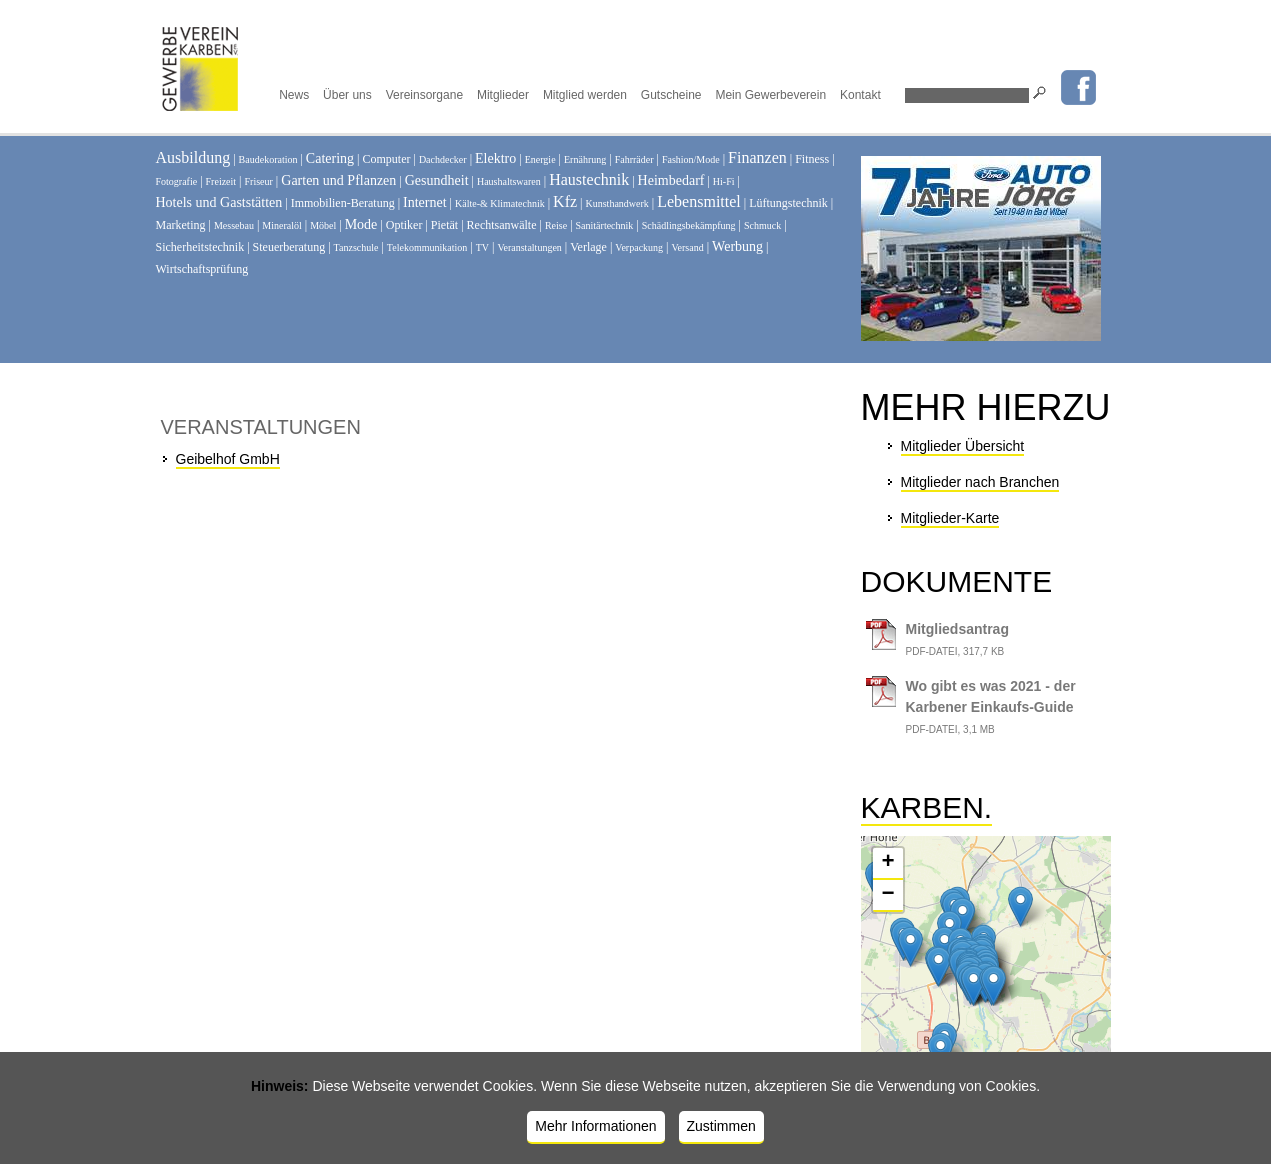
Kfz (565, 201)
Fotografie (177, 181)
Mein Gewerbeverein (770, 95)
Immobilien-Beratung (343, 203)
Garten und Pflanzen (338, 180)
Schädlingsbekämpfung (689, 225)
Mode (361, 224)
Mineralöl (281, 225)
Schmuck (762, 225)
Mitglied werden (585, 95)
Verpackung (639, 247)
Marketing (181, 225)
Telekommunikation (427, 247)
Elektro (495, 158)
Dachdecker (443, 159)
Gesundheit (437, 180)
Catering (330, 158)
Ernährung (585, 159)
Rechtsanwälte (502, 225)
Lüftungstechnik (788, 203)
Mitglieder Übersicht (963, 446)
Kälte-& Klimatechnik (500, 203)
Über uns (347, 95)
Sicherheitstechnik (200, 247)
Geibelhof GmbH (228, 459)
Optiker (404, 225)
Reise (556, 225)
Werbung (737, 246)
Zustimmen (721, 1126)
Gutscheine (671, 95)
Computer (386, 159)
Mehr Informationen (595, 1126)
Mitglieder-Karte (950, 518)
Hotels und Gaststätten (219, 202)
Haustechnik (589, 179)
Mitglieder (503, 95)
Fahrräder (634, 159)
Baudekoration (268, 159)
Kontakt (860, 95)
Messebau (234, 225)
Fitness (812, 159)
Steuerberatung (289, 247)
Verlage (588, 247)
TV (482, 247)
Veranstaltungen (529, 247)
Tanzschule (356, 247)
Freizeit (221, 181)
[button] (962, 917)
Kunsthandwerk (617, 203)
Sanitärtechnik (605, 225)
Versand (687, 247)
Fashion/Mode (691, 159)
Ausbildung (193, 157)
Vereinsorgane (424, 95)
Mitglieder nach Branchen (980, 482)
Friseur (259, 181)
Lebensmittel (699, 201)
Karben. (927, 807)
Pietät (444, 225)
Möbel (323, 225)
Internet (425, 202)
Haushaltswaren (509, 181)
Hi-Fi (724, 181)
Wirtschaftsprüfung (202, 269)
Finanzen (757, 157)
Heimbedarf (671, 180)
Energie (540, 159)
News (294, 95)
